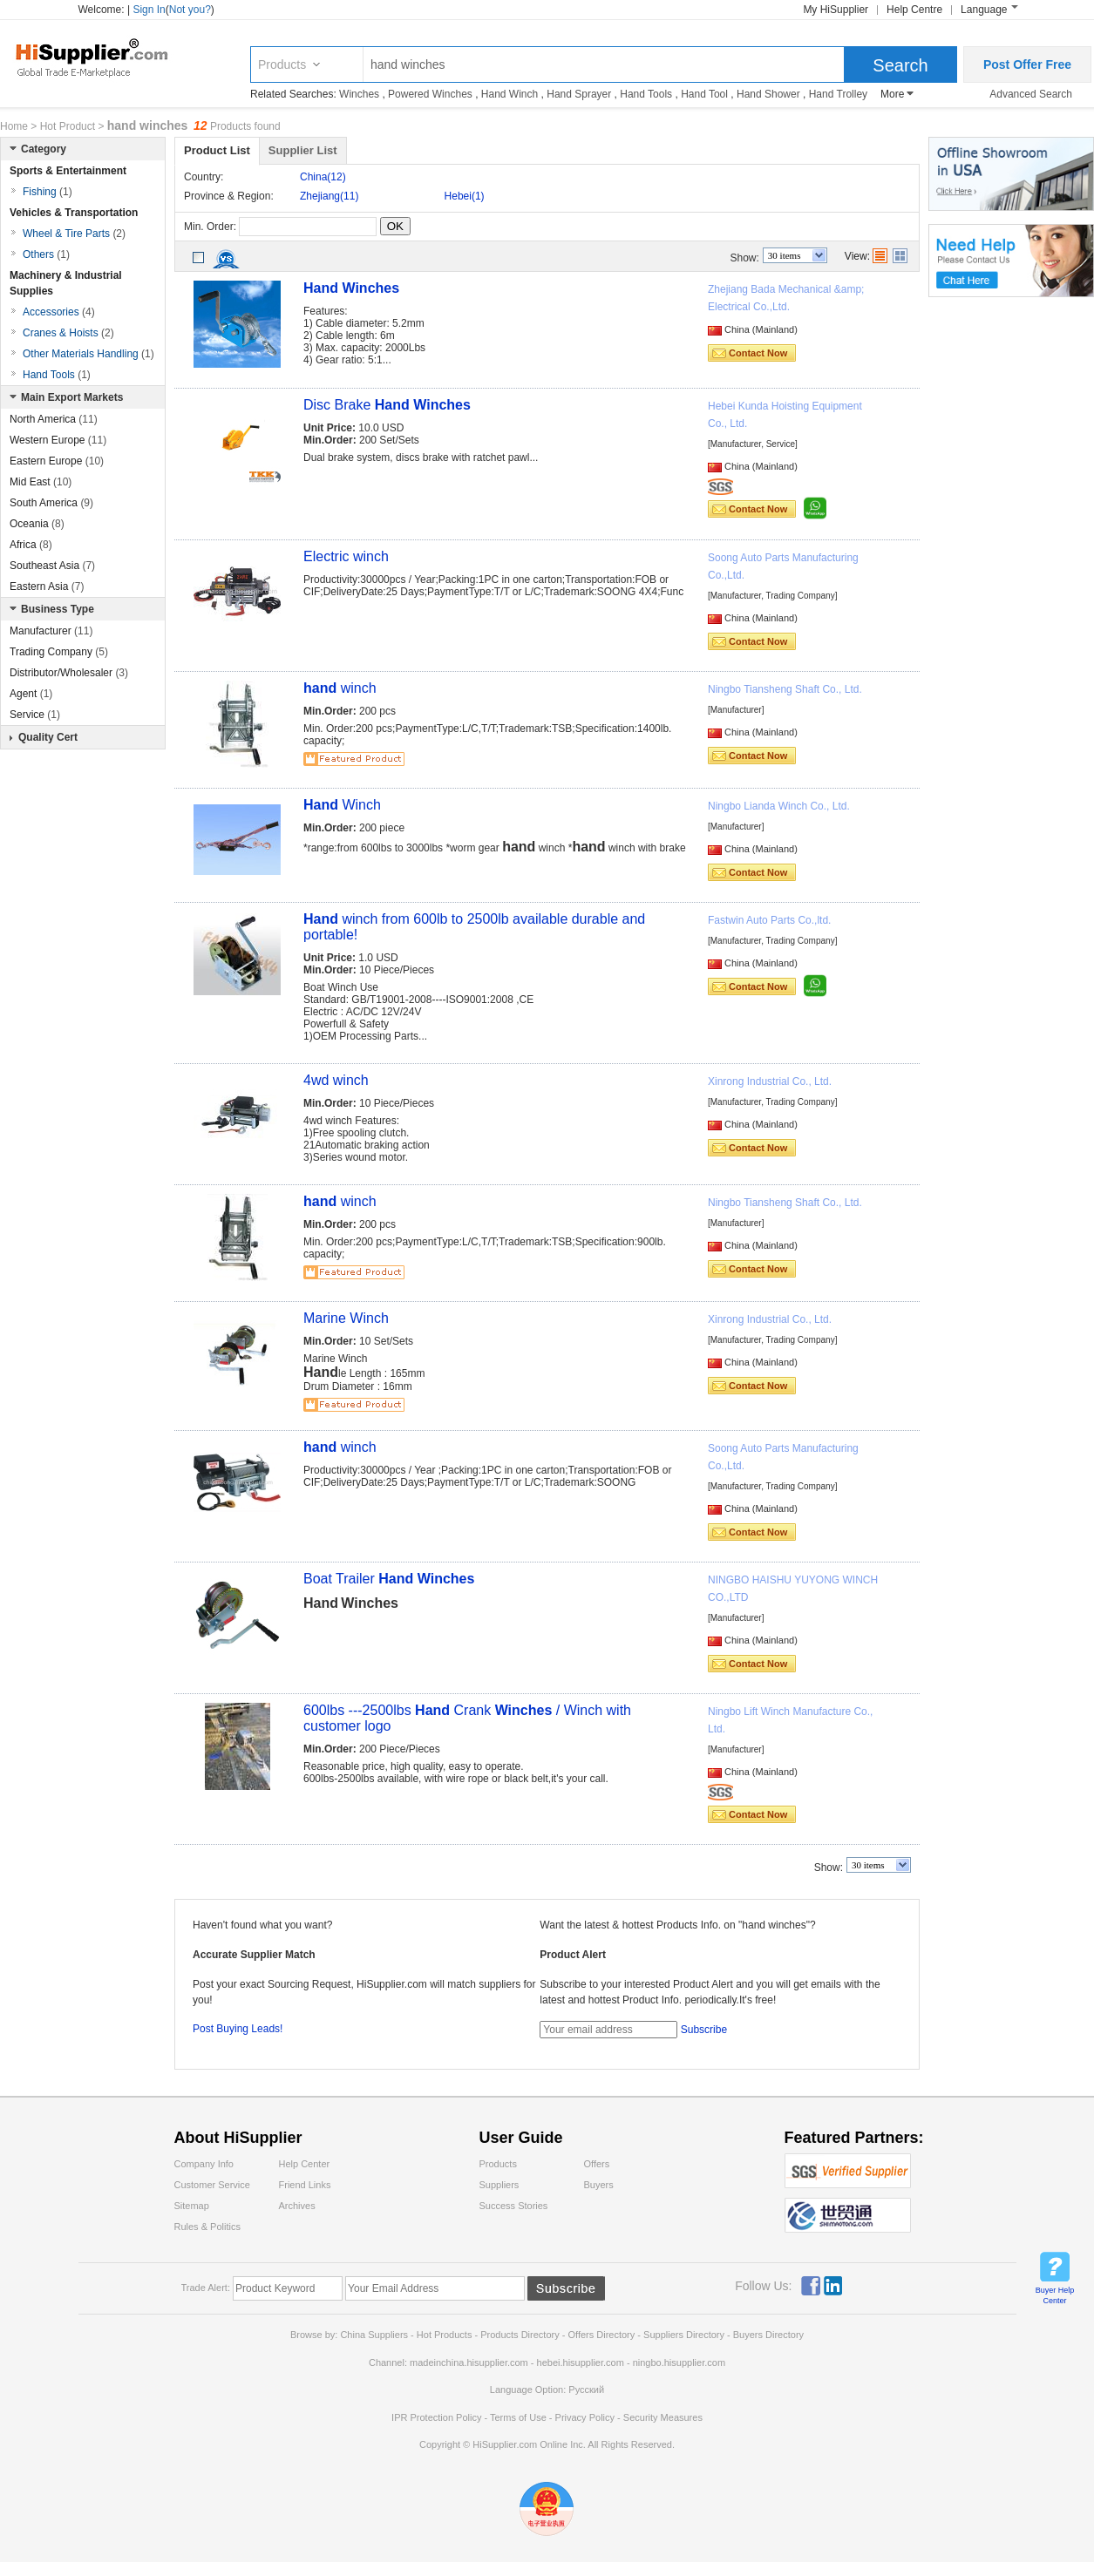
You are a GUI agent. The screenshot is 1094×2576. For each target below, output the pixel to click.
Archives (297, 2205)
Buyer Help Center (1055, 2295)
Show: (744, 258)
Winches (359, 94)
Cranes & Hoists (68, 333)
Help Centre (914, 9)
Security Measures (663, 2417)
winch (340, 688)
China (323, 177)
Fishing (47, 192)
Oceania (37, 524)
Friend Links (305, 2184)
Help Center (304, 2164)
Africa (31, 545)
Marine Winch (346, 1318)
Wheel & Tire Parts (74, 233)
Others (46, 254)
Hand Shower (768, 94)
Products (282, 64)
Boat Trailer (388, 1578)
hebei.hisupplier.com (582, 2362)
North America (54, 419)
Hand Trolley (838, 94)
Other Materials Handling (88, 354)
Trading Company (59, 652)
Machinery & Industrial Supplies (66, 283)
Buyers (599, 2184)
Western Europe (58, 440)
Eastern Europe (57, 461)
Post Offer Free (1027, 64)
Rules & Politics (207, 2226)
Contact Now (758, 353)
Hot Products (444, 2334)
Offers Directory (601, 2334)
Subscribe (704, 2030)
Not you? (190, 9)
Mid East (40, 482)
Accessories (59, 312)
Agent (31, 694)
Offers (597, 2164)
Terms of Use (518, 2417)
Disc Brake (387, 404)
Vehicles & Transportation (74, 213)
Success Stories (513, 2205)
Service (35, 714)
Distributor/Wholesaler (69, 673)
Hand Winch (509, 94)
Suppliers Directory (685, 2334)
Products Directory (521, 2334)
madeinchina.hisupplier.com (469, 2362)
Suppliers (499, 2184)
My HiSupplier (835, 9)
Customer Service (212, 2184)
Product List (217, 150)
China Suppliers (374, 2334)
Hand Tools (646, 94)
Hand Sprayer (579, 94)
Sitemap (191, 2205)
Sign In (149, 9)
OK (395, 226)
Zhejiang (329, 196)
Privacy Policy (585, 2417)
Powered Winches (430, 94)
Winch (342, 804)
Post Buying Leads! (237, 2029)
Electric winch (346, 556)
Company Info (204, 2164)
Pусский (586, 2389)
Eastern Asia (47, 586)
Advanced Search (1030, 94)
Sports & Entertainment (68, 171)
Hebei (465, 196)
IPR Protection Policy (436, 2417)
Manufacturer (51, 631)
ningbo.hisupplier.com (679, 2362)
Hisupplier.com (104, 57)
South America (51, 503)
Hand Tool (704, 94)
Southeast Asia (52, 565)
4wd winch (336, 1080)
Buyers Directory (768, 2334)
